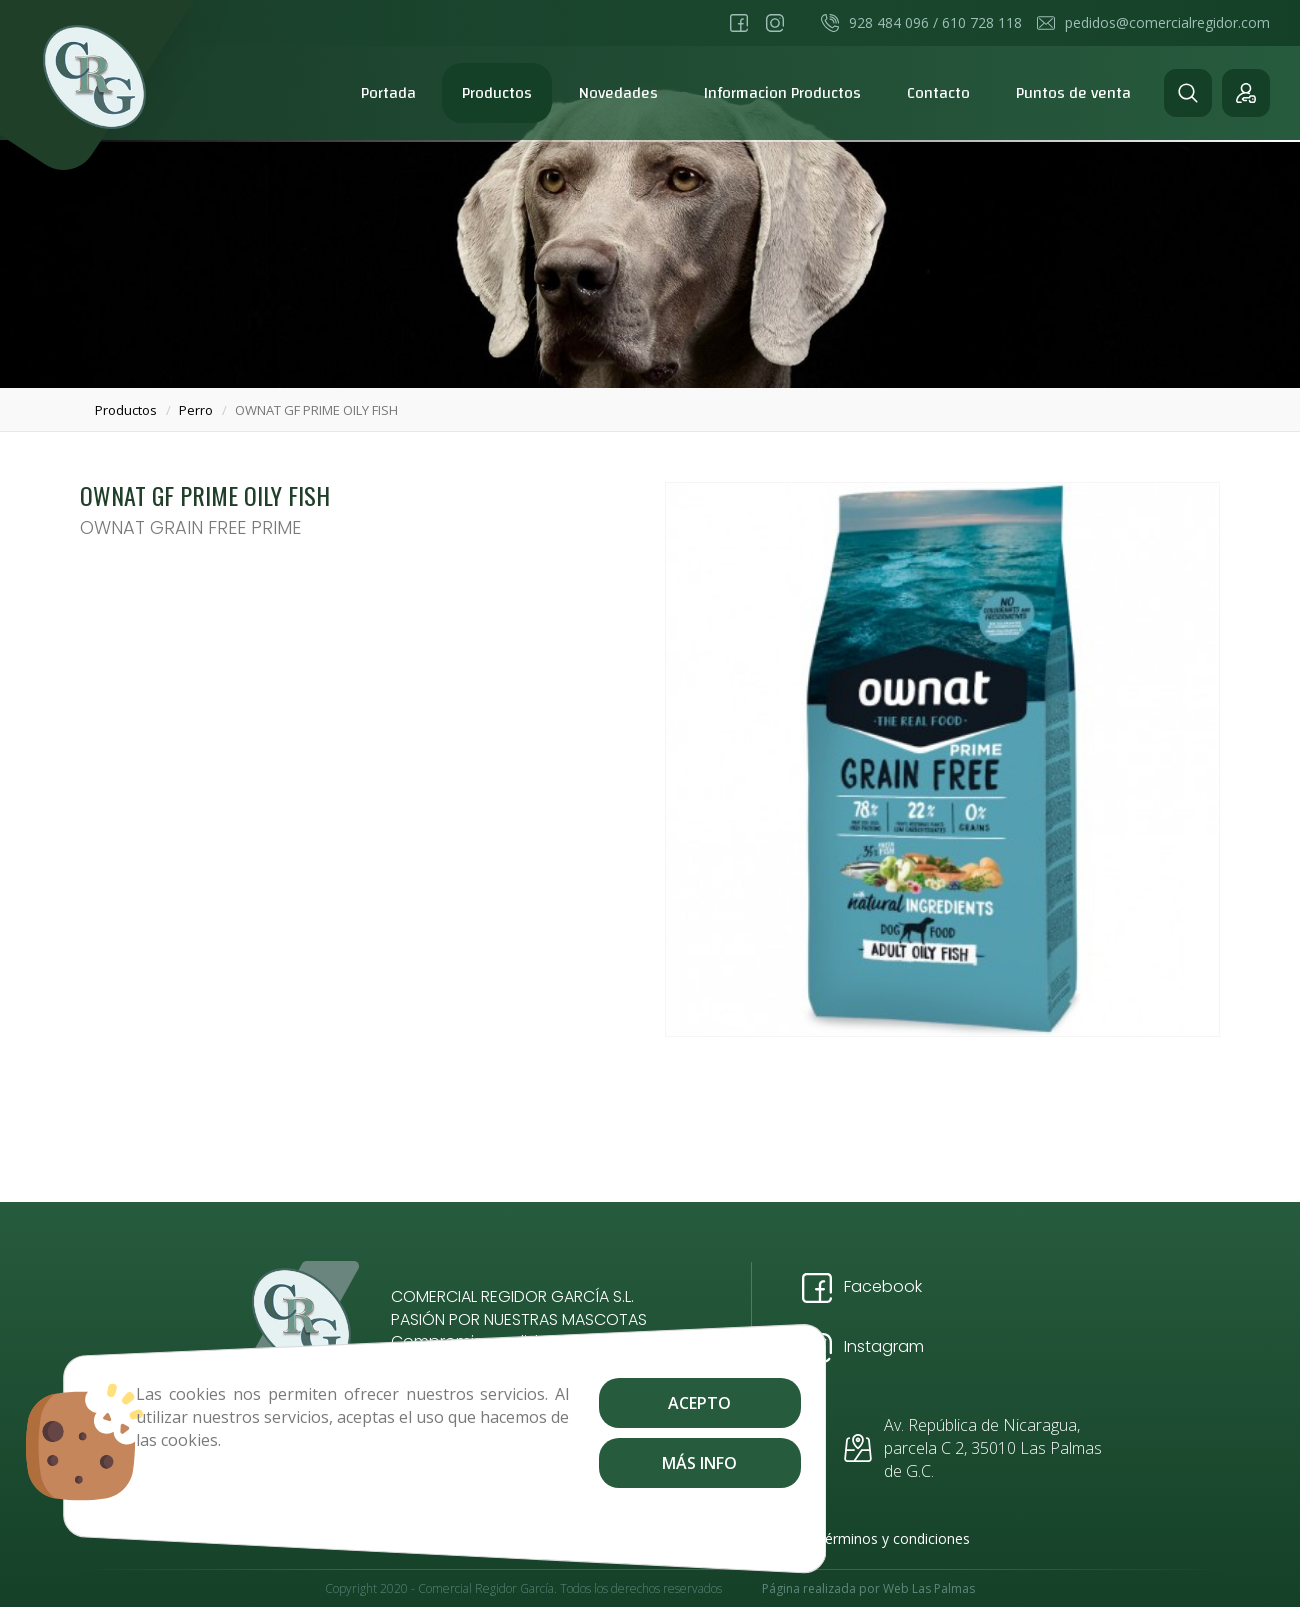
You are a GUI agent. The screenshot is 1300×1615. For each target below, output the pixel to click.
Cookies (507, 1538)
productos (126, 410)
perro (196, 410)
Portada (388, 93)
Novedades (618, 93)
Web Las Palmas (929, 1592)
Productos (497, 93)
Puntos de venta (1073, 93)
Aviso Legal (594, 1538)
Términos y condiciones (893, 1538)
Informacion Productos (782, 93)
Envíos (436, 1538)
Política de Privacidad (723, 1538)
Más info (570, 1463)
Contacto (938, 93)
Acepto (570, 1403)
